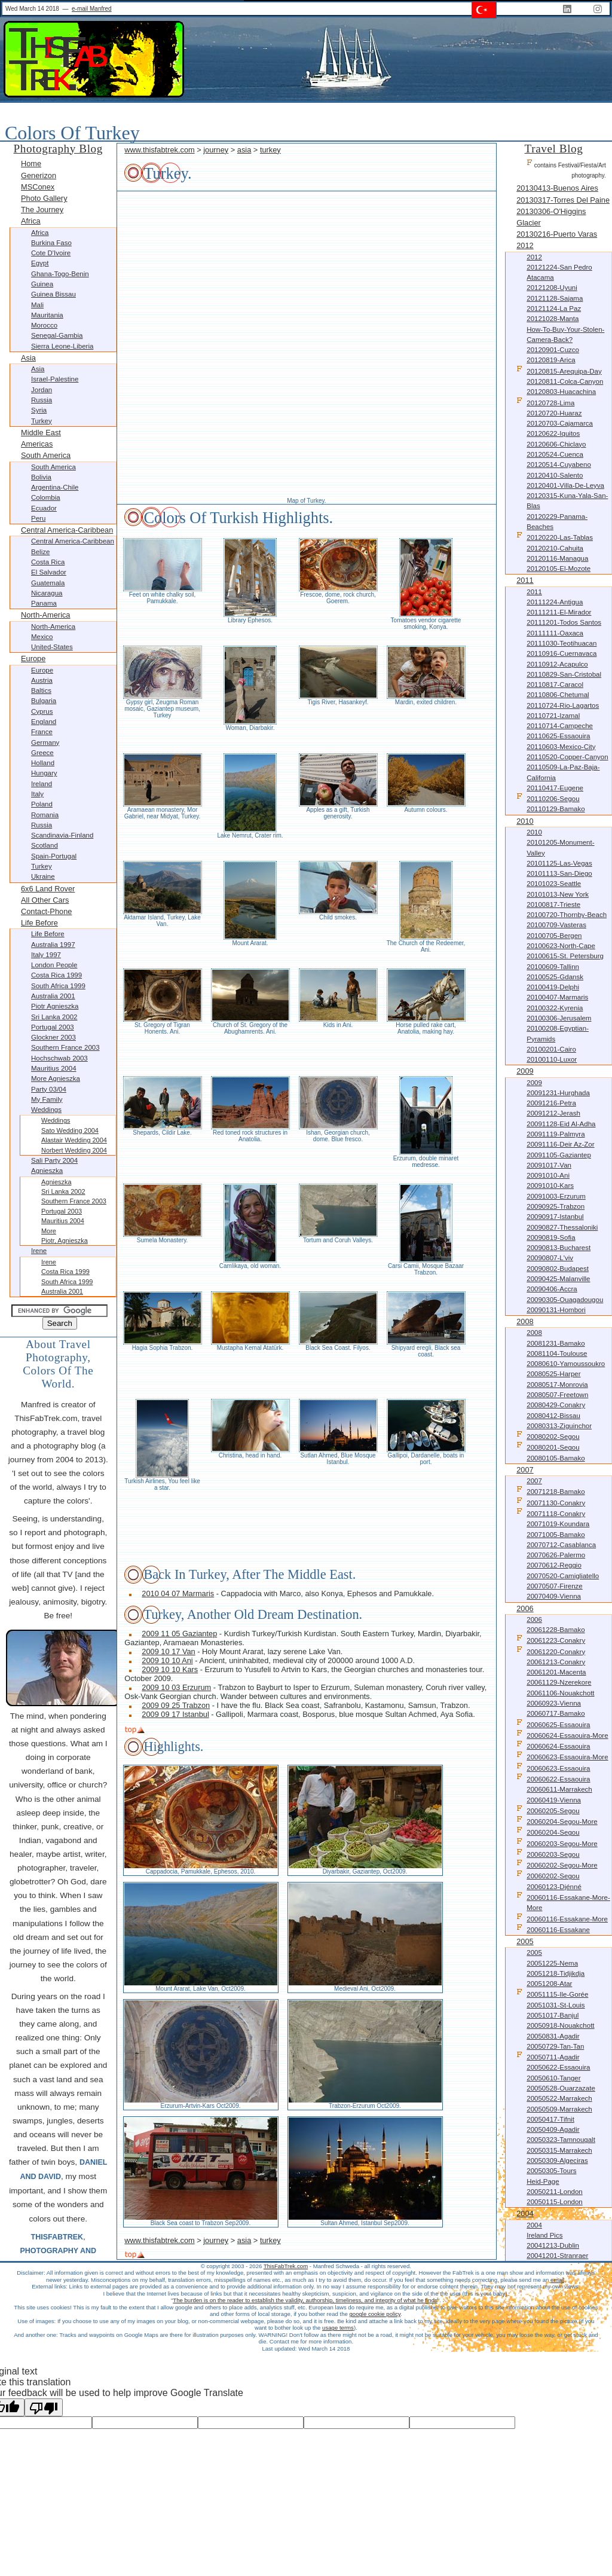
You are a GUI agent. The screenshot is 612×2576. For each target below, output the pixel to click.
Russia (41, 400)
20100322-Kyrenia (555, 1008)
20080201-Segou (547, 1446)
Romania (45, 814)
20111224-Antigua (555, 602)
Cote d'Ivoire (51, 252)
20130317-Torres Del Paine (563, 199)
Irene (39, 1250)
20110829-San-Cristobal (564, 674)
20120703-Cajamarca (560, 423)
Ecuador (44, 508)
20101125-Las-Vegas (559, 863)
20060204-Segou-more (556, 1820)
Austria (42, 680)
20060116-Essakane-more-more (563, 1901)
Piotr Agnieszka (54, 1006)
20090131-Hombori (556, 1309)
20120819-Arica (551, 359)
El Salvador (48, 572)
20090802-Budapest (558, 1268)
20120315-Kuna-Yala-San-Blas (567, 500)
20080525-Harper (553, 1373)
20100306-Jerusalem (559, 1018)
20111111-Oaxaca (555, 633)
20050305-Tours (551, 2170)
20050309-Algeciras (557, 2160)
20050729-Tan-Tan (555, 2046)
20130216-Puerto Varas (556, 234)
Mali (37, 304)
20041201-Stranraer (557, 2255)
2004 (524, 2213)
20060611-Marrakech (559, 1789)
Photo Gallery (44, 198)
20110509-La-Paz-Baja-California (563, 772)
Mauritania (47, 315)
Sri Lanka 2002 (54, 1016)
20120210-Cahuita (555, 548)
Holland (42, 762)
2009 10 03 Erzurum (176, 1687)
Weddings (46, 1109)
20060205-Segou (547, 1809)
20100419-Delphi (553, 987)
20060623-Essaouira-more (562, 1756)
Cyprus (42, 711)
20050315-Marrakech (559, 2150)
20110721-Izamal (553, 715)
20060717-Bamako (556, 1713)
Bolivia (41, 477)
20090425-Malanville (558, 1278)
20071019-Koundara (558, 1523)
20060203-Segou (547, 1853)
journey (215, 149)
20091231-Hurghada (558, 1092)
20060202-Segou (547, 1875)
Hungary (44, 773)
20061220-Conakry (550, 1650)
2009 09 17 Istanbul (175, 1714)
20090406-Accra (552, 1288)
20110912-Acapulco (557, 664)
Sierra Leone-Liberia (62, 346)
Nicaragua (47, 593)
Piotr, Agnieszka (64, 1240)
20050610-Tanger (553, 2078)
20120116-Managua (557, 558)
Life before (39, 922)
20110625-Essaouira (558, 736)
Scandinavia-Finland (62, 835)
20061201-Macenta (556, 1672)
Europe (33, 658)
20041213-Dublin (553, 2245)
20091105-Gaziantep (559, 1155)
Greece (42, 752)
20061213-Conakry (556, 1662)
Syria (39, 410)
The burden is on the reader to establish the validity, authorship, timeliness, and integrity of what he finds (305, 2300)
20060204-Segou (547, 1831)
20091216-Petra (551, 1103)
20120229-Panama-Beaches (557, 521)
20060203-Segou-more (556, 1842)
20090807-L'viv (550, 1257)
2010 (524, 821)
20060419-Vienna (554, 1800)
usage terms (338, 2327)
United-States (52, 646)
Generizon (38, 175)
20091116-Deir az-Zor (560, 1144)
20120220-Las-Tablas (554, 536)
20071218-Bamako (550, 1490)
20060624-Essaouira (553, 1745)
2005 (524, 1941)
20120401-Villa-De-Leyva (565, 485)
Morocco (44, 325)
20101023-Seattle (554, 883)
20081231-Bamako (556, 1343)
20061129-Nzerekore (559, 1682)
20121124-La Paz (554, 308)
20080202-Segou (547, 1435)
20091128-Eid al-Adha (561, 1123)
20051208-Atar (549, 1983)
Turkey (41, 420)
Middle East (41, 432)
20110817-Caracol (555, 684)
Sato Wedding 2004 (70, 1130)
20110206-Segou (547, 797)
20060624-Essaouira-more (562, 1734)
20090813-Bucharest (558, 1247)
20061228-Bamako (556, 1629)
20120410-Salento (555, 475)
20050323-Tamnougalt (561, 2139)
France (42, 731)
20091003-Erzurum (556, 1196)
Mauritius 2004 (53, 1068)
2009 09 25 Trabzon (176, 1705)
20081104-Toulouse (557, 1353)
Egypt (39, 263)
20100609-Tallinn (553, 966)
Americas (37, 443)
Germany (45, 742)
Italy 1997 (46, 954)
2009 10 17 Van (168, 1651)
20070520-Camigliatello (563, 1575)
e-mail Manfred (92, 8)
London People (54, 964)
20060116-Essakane (553, 1928)
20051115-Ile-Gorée (552, 1993)
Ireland (41, 783)
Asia (28, 357)
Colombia (45, 497)
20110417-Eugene (555, 788)
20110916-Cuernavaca (561, 653)
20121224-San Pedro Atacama (559, 272)
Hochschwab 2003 (59, 1058)
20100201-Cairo (551, 1049)
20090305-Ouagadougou (565, 1299)
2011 (524, 580)
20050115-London (555, 2201)
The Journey (42, 209)
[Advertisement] (306, 1535)
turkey (270, 149)
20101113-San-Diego (559, 873)
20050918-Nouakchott (560, 2025)
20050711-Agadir (547, 2056)
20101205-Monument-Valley (560, 847)
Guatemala (48, 582)
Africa (31, 220)
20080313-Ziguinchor (559, 1425)
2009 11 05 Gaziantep (179, 1633)
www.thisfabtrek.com (159, 149)
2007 (524, 1469)
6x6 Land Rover (48, 888)
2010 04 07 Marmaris (178, 1593)
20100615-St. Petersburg (565, 955)
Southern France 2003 (65, 1047)
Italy (37, 793)
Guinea (42, 284)
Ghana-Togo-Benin (60, 273)
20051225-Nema (552, 1963)
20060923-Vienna (554, 1703)
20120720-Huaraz (554, 413)
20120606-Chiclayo (556, 444)
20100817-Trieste (553, 904)
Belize (40, 551)
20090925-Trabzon (556, 1206)
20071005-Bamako (556, 1534)
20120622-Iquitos (553, 433)
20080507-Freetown (557, 1394)
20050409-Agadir (553, 2129)
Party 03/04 (48, 1089)
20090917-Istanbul (555, 1216)
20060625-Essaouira (553, 1723)
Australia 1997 (53, 944)
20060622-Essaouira (553, 1778)
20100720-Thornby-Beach (567, 914)
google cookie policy (375, 2314)
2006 (524, 1608)
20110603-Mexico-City (561, 746)
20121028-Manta (553, 318)
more (48, 1230)
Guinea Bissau (53, 294)
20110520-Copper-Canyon (567, 756)
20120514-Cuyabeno (559, 464)
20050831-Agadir (553, 2036)
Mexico (42, 636)
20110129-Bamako (556, 808)
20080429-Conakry (556, 1404)
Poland (42, 804)
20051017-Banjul (553, 2015)
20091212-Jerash (553, 1113)
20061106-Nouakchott (560, 1693)
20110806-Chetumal (558, 694)
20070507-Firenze (554, 1586)
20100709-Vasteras (556, 924)
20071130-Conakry (550, 1502)
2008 (524, 1321)
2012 (524, 245)
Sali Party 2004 (54, 1160)
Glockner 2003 (53, 1037)
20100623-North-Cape (561, 945)
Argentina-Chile (54, 487)
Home (31, 163)
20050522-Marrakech (559, 2098)
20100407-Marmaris (557, 997)
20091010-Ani (548, 1175)
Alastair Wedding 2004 (74, 1140)
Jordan (41, 389)
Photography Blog (58, 148)
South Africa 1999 (58, 985)
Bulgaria (43, 700)
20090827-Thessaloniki (562, 1227)
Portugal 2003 (52, 1027)
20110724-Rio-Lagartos (563, 705)
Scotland (44, 845)
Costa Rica (48, 562)
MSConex (37, 186)
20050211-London (555, 2191)
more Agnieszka (55, 1078)
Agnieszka (47, 1170)
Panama (44, 603)
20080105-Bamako (556, 1458)
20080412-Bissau (553, 1415)
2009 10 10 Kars (170, 1669)
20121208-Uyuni (552, 287)
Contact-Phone (46, 911)
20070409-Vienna (554, 1596)
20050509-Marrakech (559, 2109)
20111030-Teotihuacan (561, 643)
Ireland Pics (544, 2235)
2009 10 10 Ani (167, 1660)
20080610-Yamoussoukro (566, 1363)
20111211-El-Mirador (559, 612)
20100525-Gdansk (555, 976)
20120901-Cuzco (553, 349)
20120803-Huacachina (561, 391)
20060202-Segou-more (556, 1864)
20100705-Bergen (554, 935)
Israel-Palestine (54, 379)
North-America (46, 614)
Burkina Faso (51, 242)
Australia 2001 (53, 996)
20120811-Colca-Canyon (565, 381)
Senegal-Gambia (56, 335)
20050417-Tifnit (550, 2119)
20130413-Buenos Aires (557, 188)
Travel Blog (554, 148)
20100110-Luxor (552, 1059)
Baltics (41, 690)
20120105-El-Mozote (558, 568)
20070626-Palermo (556, 1555)
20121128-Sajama (555, 298)
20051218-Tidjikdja (556, 1973)
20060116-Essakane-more (562, 1918)
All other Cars (45, 900)
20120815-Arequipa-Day (558, 370)
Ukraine (43, 876)
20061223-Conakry (550, 1639)
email (557, 2279)
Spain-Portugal (53, 856)
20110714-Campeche (560, 725)
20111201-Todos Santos (564, 622)
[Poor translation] (44, 2407)
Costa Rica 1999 (56, 975)
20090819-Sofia (551, 1237)
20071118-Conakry (550, 1512)
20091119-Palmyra (556, 1134)
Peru (38, 518)
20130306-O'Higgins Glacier (551, 217)
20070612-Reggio (554, 1565)
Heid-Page (543, 2181)
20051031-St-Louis (556, 2005)
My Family (46, 1099)
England (43, 721)
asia (244, 149)
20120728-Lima (545, 402)
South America (46, 455)
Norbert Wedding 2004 (74, 1150)
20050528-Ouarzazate (561, 2088)
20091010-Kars (550, 1185)
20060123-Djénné (554, 1886)
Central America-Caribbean (67, 529)
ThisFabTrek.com (286, 2266)
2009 (524, 1071)
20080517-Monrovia (557, 1384)
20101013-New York (558, 894)
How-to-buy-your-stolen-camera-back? (565, 334)
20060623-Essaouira (553, 1767)
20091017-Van (549, 1165)
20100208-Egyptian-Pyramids (558, 1033)
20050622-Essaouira (558, 2067)
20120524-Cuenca (555, 454)
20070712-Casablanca (561, 1544)
